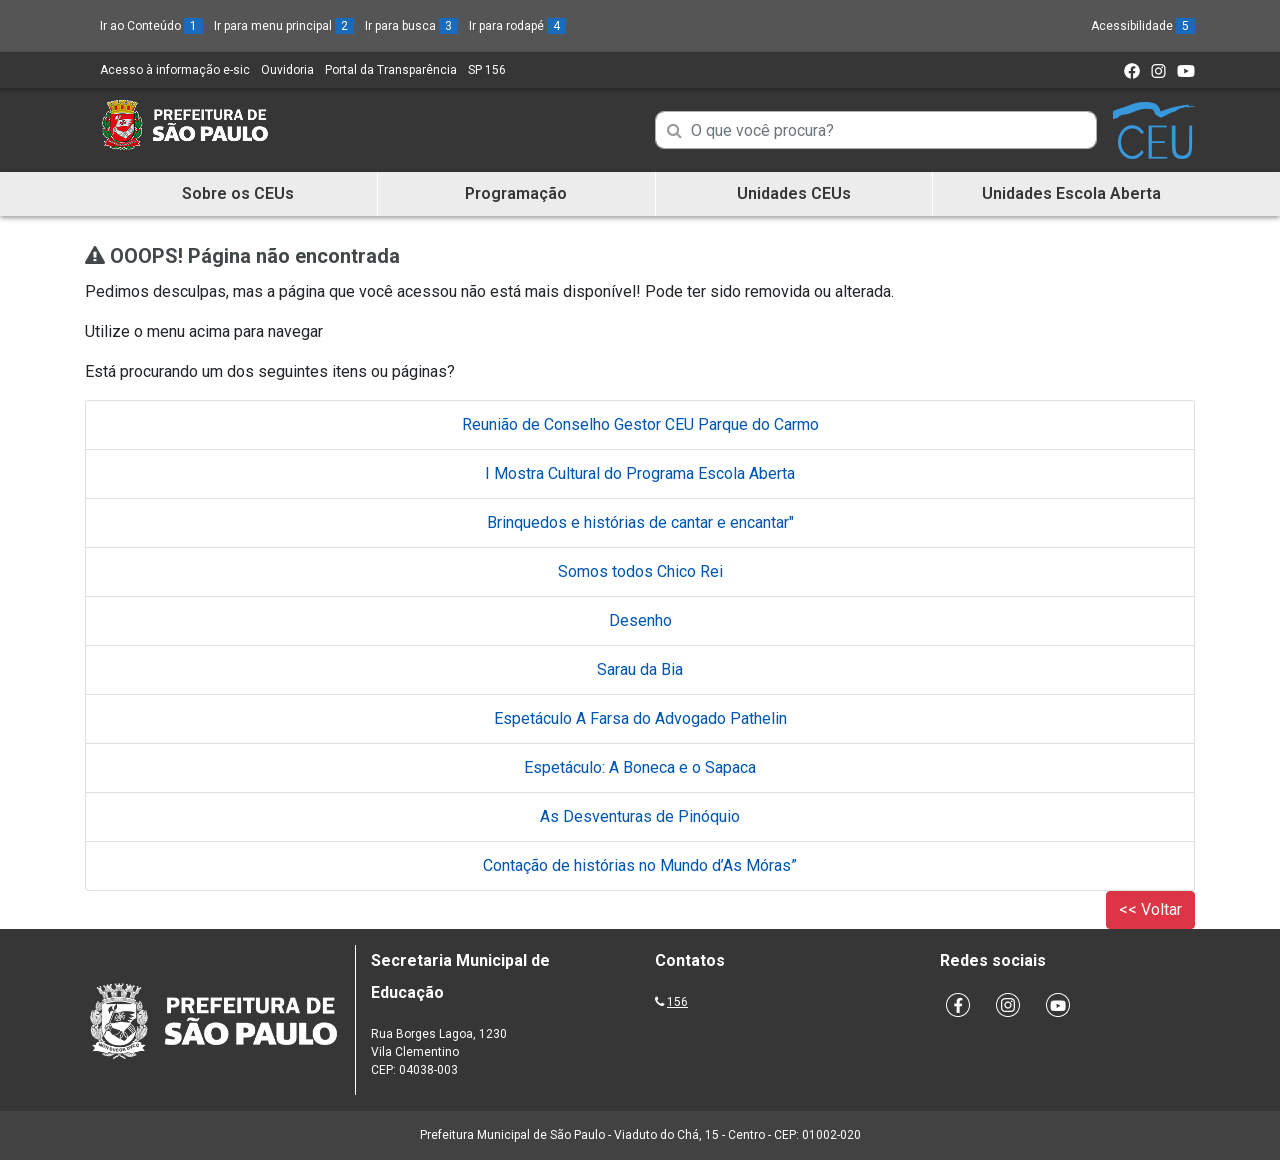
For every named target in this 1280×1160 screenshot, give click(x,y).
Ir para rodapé (517, 26)
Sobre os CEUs (238, 193)
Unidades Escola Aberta (1071, 193)
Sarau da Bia (640, 669)
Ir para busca (411, 26)
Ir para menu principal (284, 26)
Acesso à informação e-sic (175, 70)
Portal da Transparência (391, 70)
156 (677, 1002)
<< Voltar (1150, 909)
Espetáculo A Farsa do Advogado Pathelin (640, 718)
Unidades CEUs (794, 193)
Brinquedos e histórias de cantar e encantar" (640, 522)
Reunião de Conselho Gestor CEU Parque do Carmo (640, 424)
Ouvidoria (287, 70)
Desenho (640, 620)
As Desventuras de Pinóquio (640, 816)
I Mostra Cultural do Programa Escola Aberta (640, 473)
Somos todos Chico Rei (640, 571)
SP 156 (487, 70)
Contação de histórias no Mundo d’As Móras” (640, 865)
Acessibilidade (1143, 26)
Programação (516, 193)
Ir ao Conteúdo (151, 26)
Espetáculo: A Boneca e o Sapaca (640, 767)
